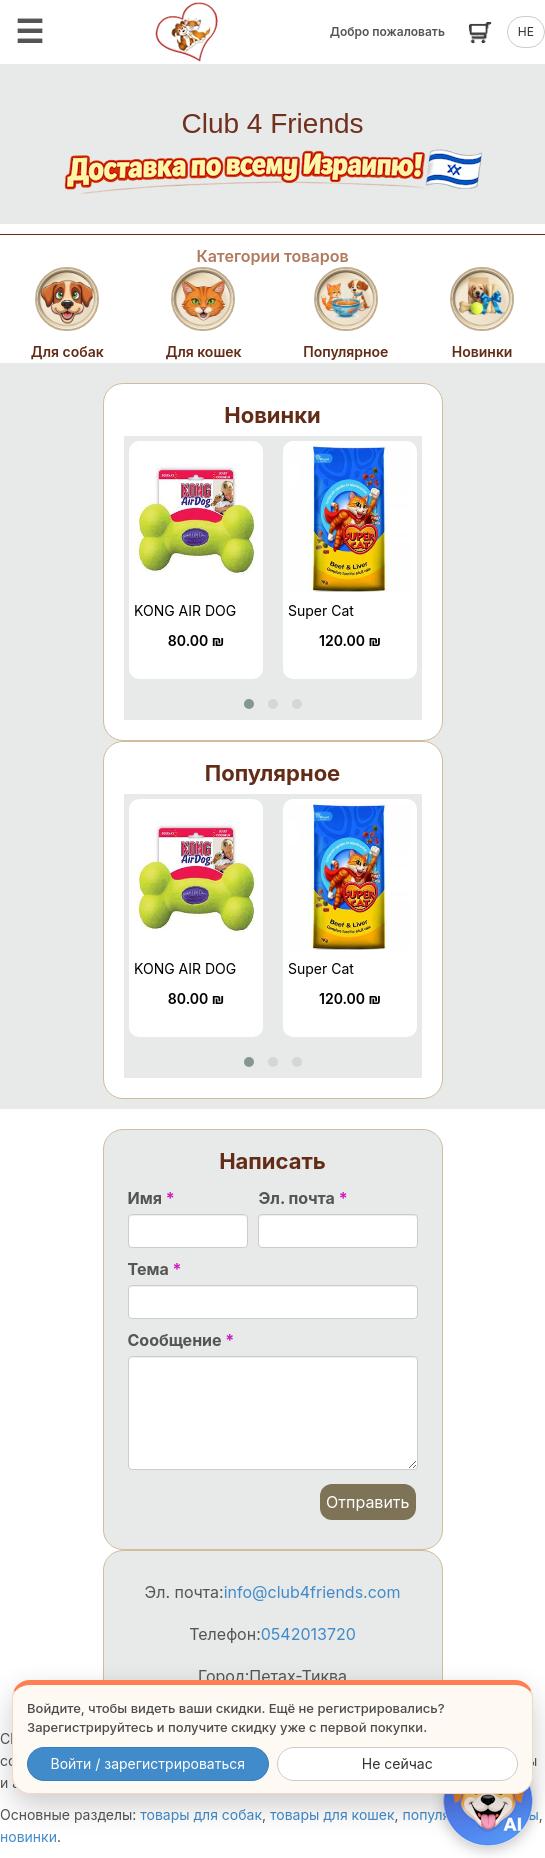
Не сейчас (397, 1763)
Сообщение (181, 1340)
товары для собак (201, 1814)
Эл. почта (302, 1198)
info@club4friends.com (312, 1592)
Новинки (272, 415)
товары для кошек (332, 1814)
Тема (155, 1269)
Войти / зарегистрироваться (147, 1763)
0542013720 (308, 1634)
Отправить (367, 1502)
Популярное (272, 773)
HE (526, 31)
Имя (151, 1198)
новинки (28, 1836)
